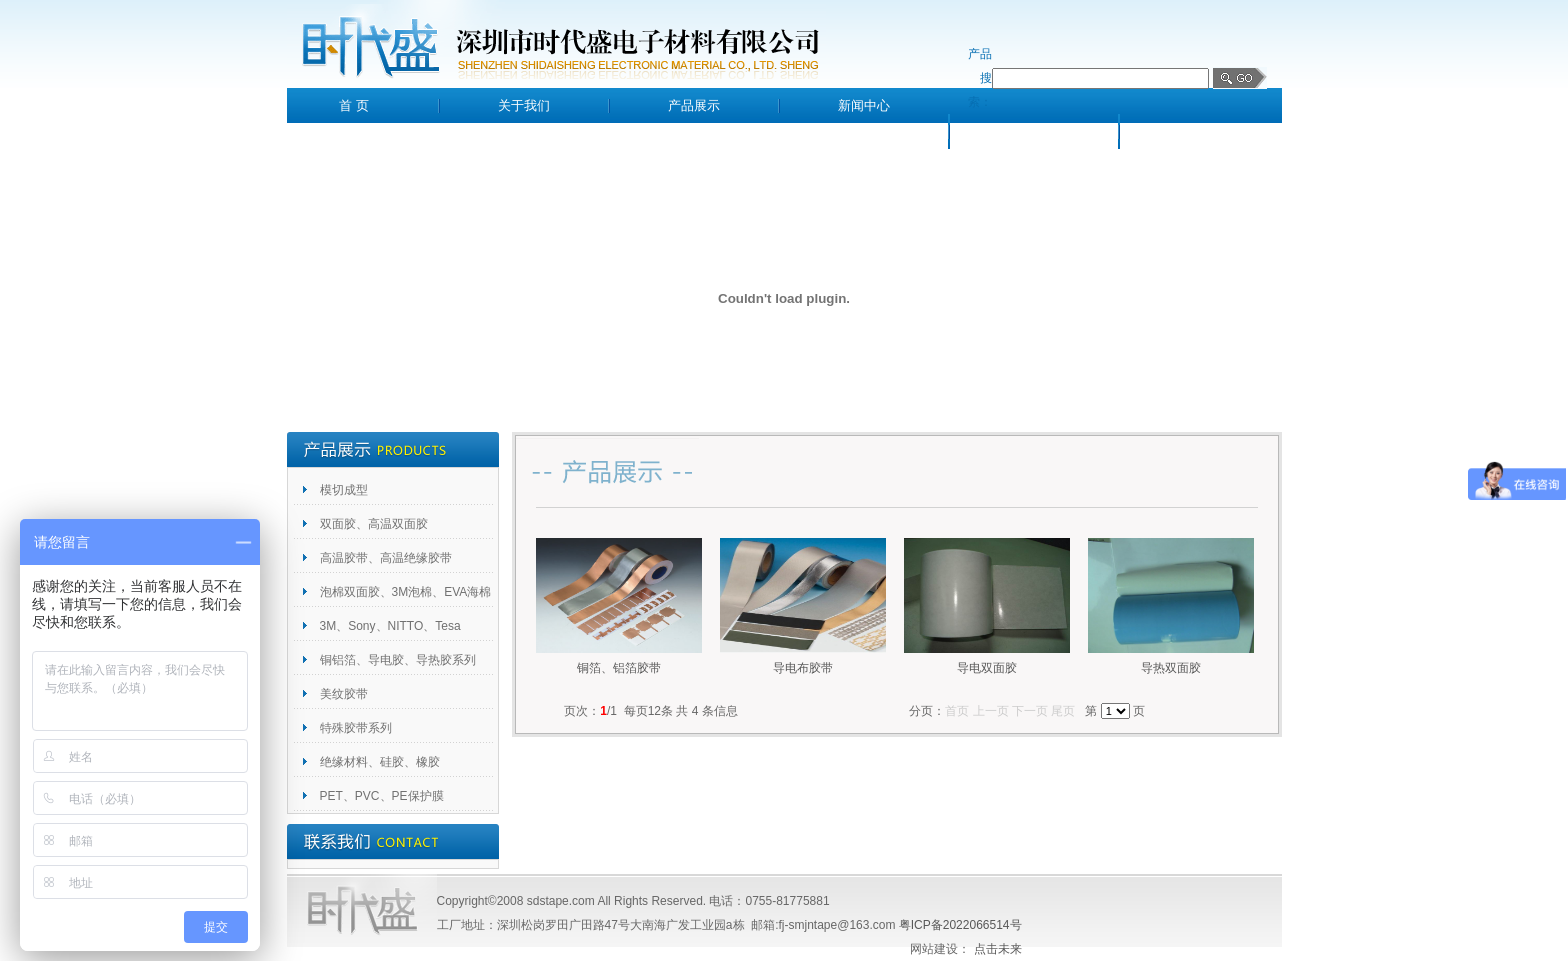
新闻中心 (864, 105)
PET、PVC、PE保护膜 (382, 796)
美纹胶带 (344, 694)
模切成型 (344, 490)
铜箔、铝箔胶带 (619, 668)
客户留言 (1034, 131)
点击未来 (998, 949)
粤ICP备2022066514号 (960, 925)
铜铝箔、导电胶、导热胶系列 (398, 660)
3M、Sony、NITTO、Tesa (390, 626)
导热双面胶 (1171, 668)
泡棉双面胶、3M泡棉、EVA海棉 (406, 592)
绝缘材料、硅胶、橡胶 (380, 762)
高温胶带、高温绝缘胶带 (386, 558)
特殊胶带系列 (356, 728)
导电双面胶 (987, 668)
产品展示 (694, 105)
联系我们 (1204, 131)
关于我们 (524, 105)
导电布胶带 (803, 668)
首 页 (353, 105)
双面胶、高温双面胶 (374, 524)
